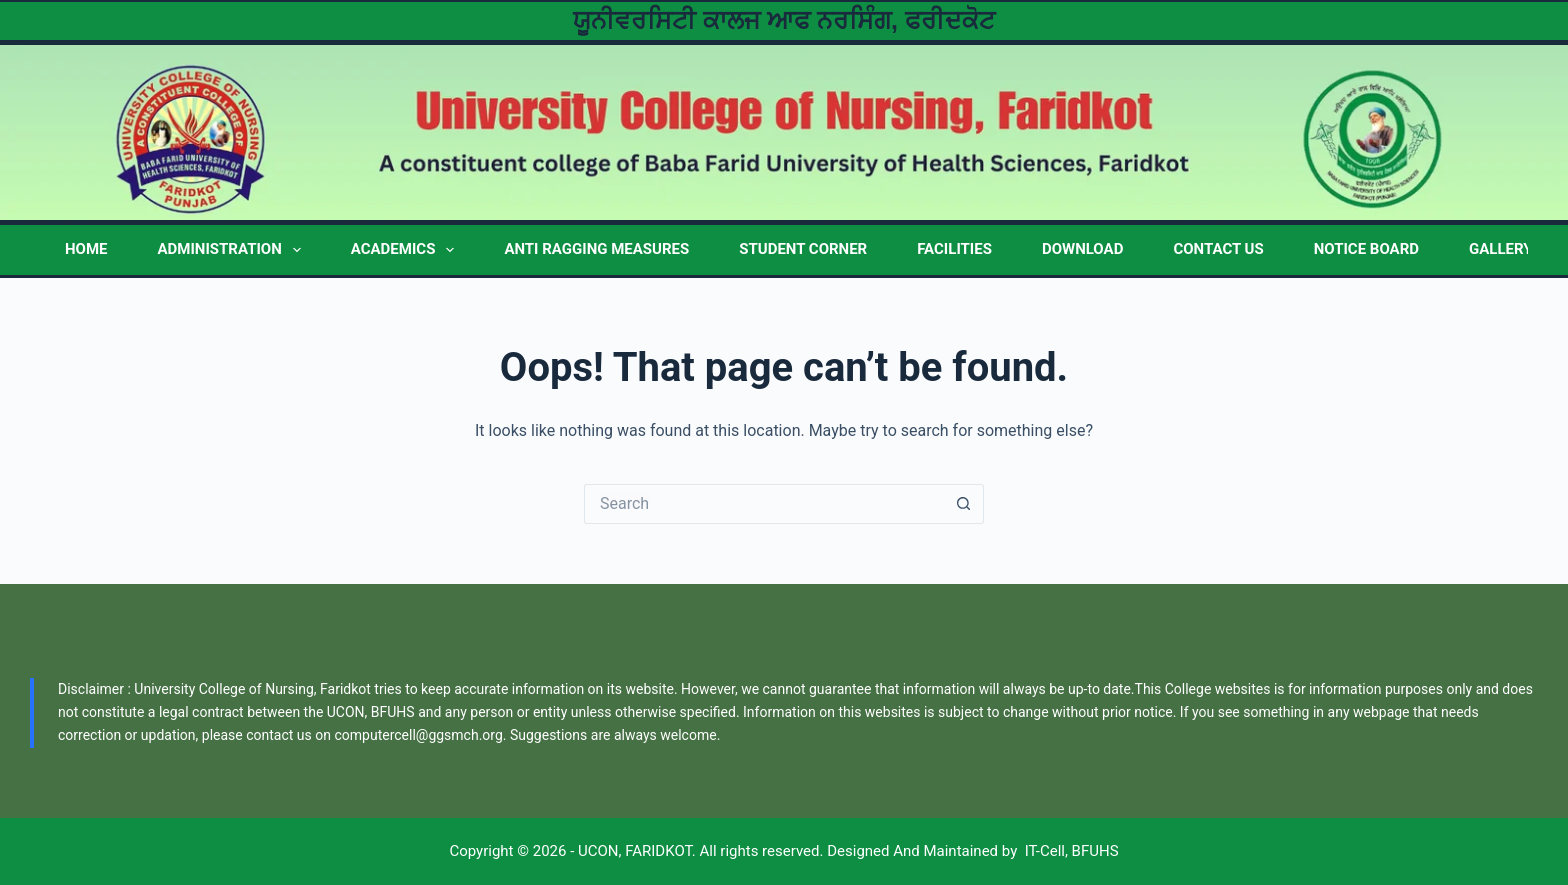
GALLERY (1501, 249)
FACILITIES (954, 249)
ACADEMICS (407, 250)
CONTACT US (1218, 249)
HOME (86, 249)
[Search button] (964, 504)
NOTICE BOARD (1366, 249)
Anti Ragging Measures (596, 249)
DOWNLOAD (1082, 249)
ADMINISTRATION (233, 250)
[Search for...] (764, 504)
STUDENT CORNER (803, 249)
